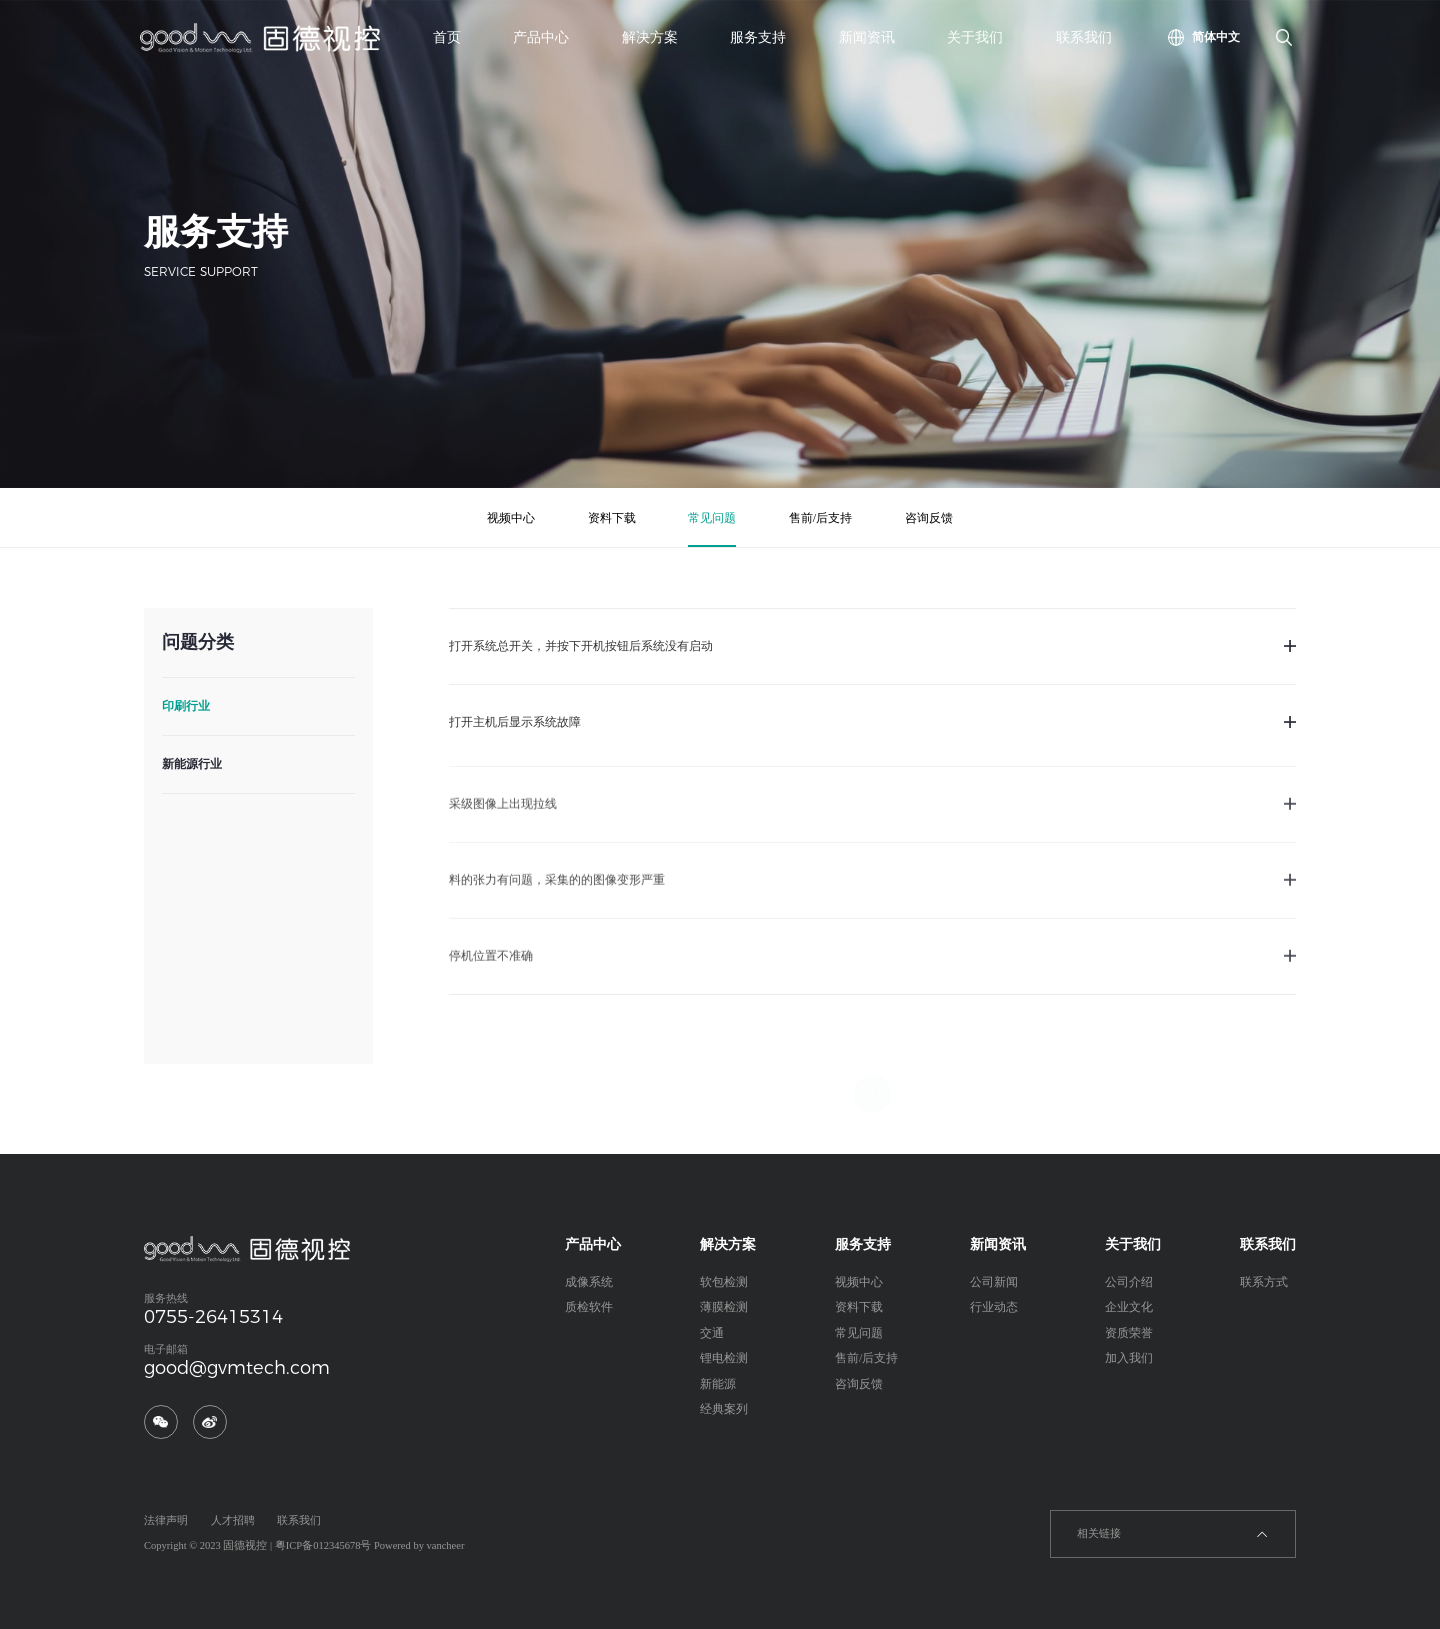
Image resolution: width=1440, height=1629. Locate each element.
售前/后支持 (820, 518)
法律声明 (166, 1520)
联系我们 (1084, 37)
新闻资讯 (867, 37)
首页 (447, 37)
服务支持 (758, 37)
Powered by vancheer (419, 1545)
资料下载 (612, 518)
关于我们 (975, 37)
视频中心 (511, 518)
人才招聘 (233, 1520)
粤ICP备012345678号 (323, 1545)
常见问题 (712, 518)
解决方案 (650, 37)
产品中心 (541, 37)
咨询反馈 (929, 518)
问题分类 (197, 642)
